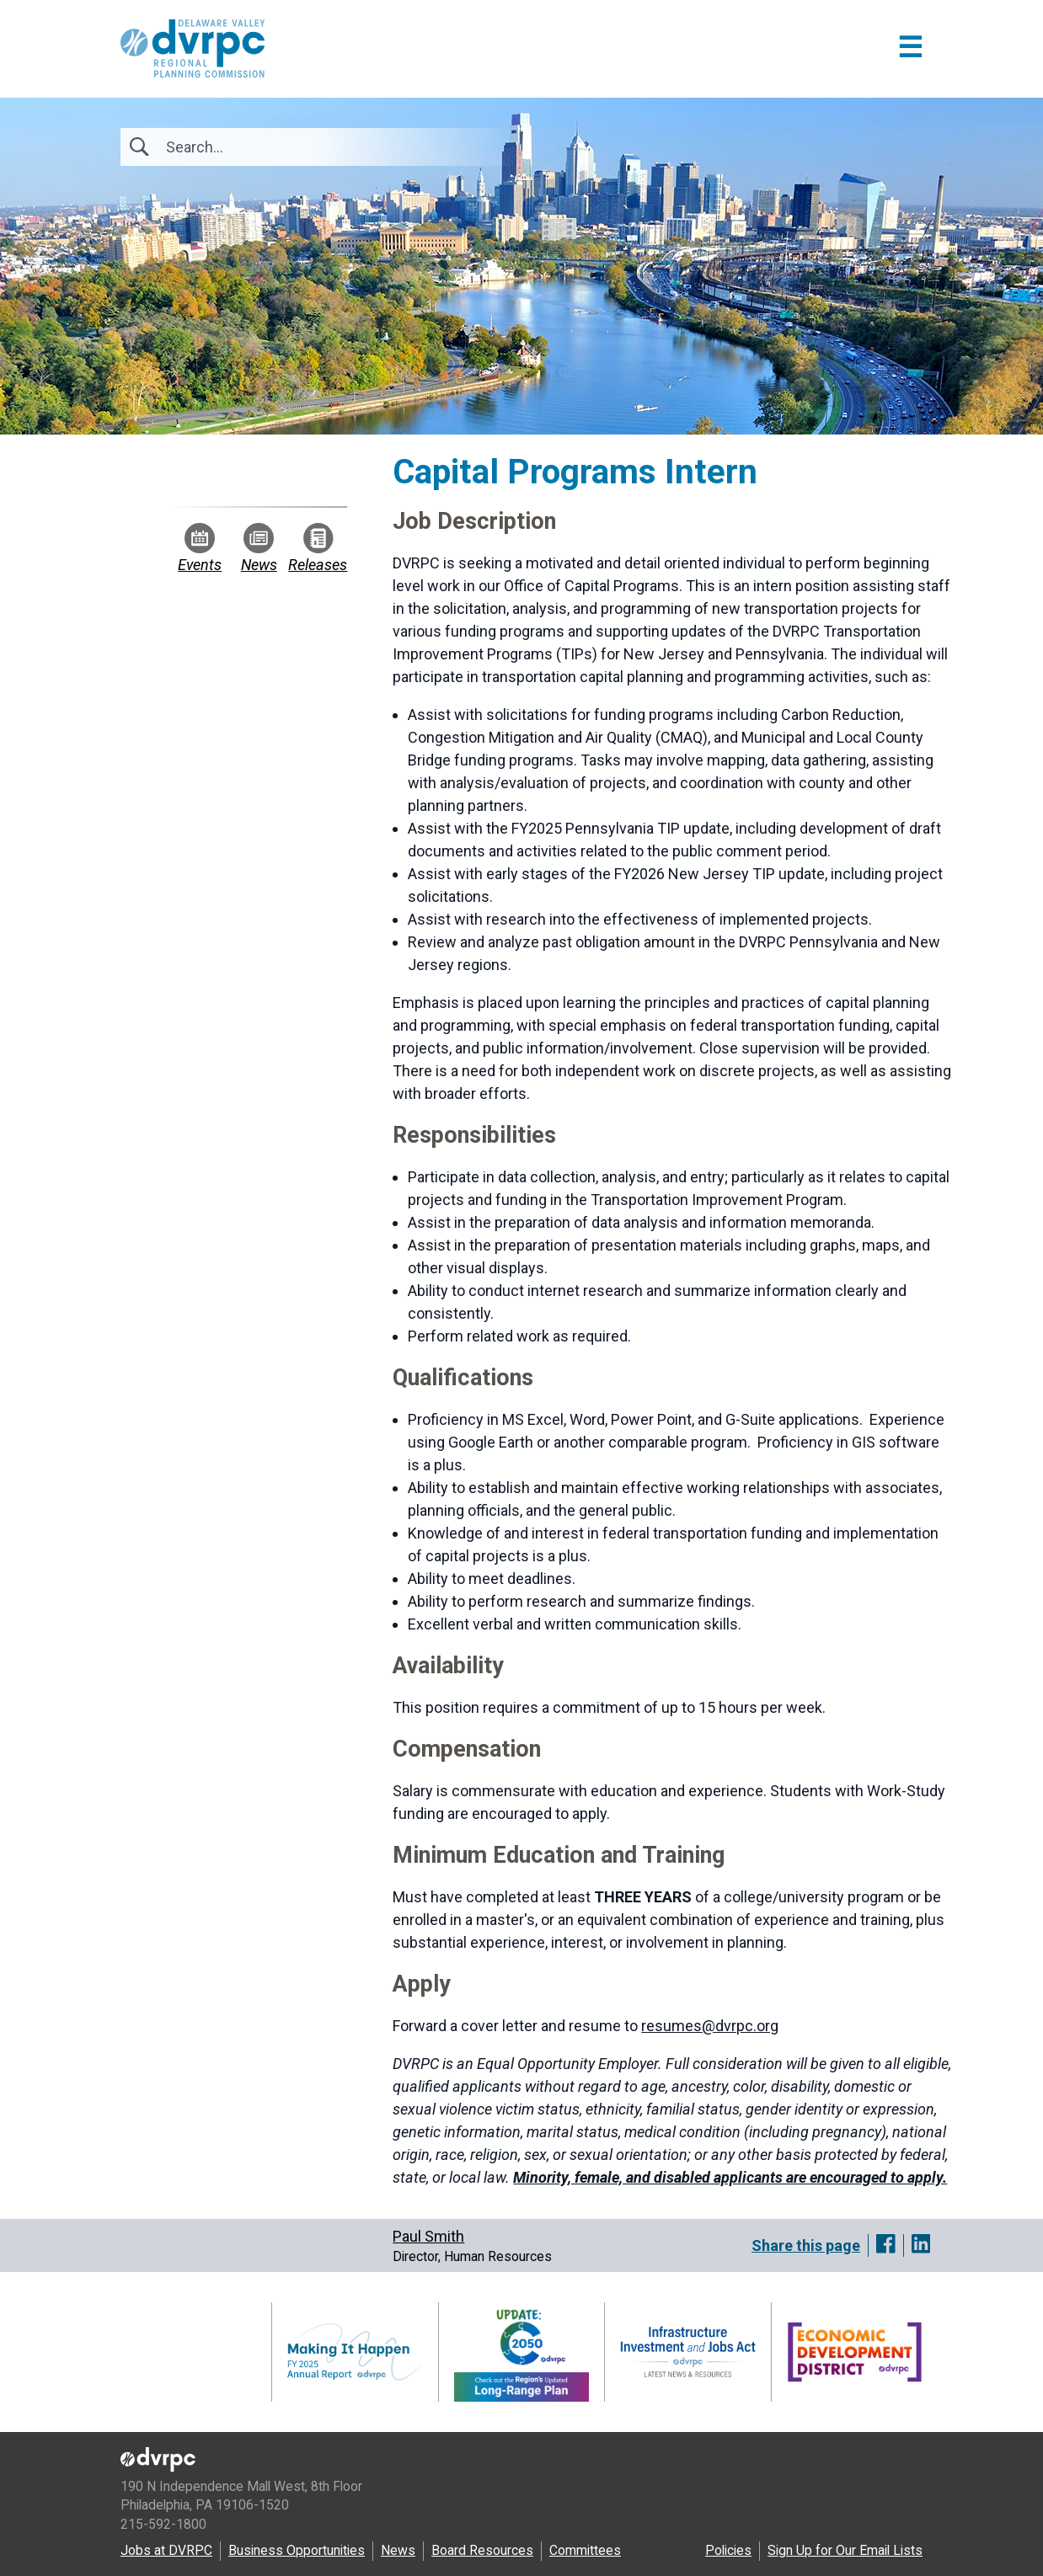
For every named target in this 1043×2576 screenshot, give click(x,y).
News (259, 548)
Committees (585, 2550)
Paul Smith (428, 2236)
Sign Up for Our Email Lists (845, 2550)
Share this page (805, 2245)
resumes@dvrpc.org (709, 2026)
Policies (728, 2550)
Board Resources (482, 2550)
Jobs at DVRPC (166, 2550)
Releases (317, 548)
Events (200, 548)
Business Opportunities (296, 2550)
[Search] (256, 147)
